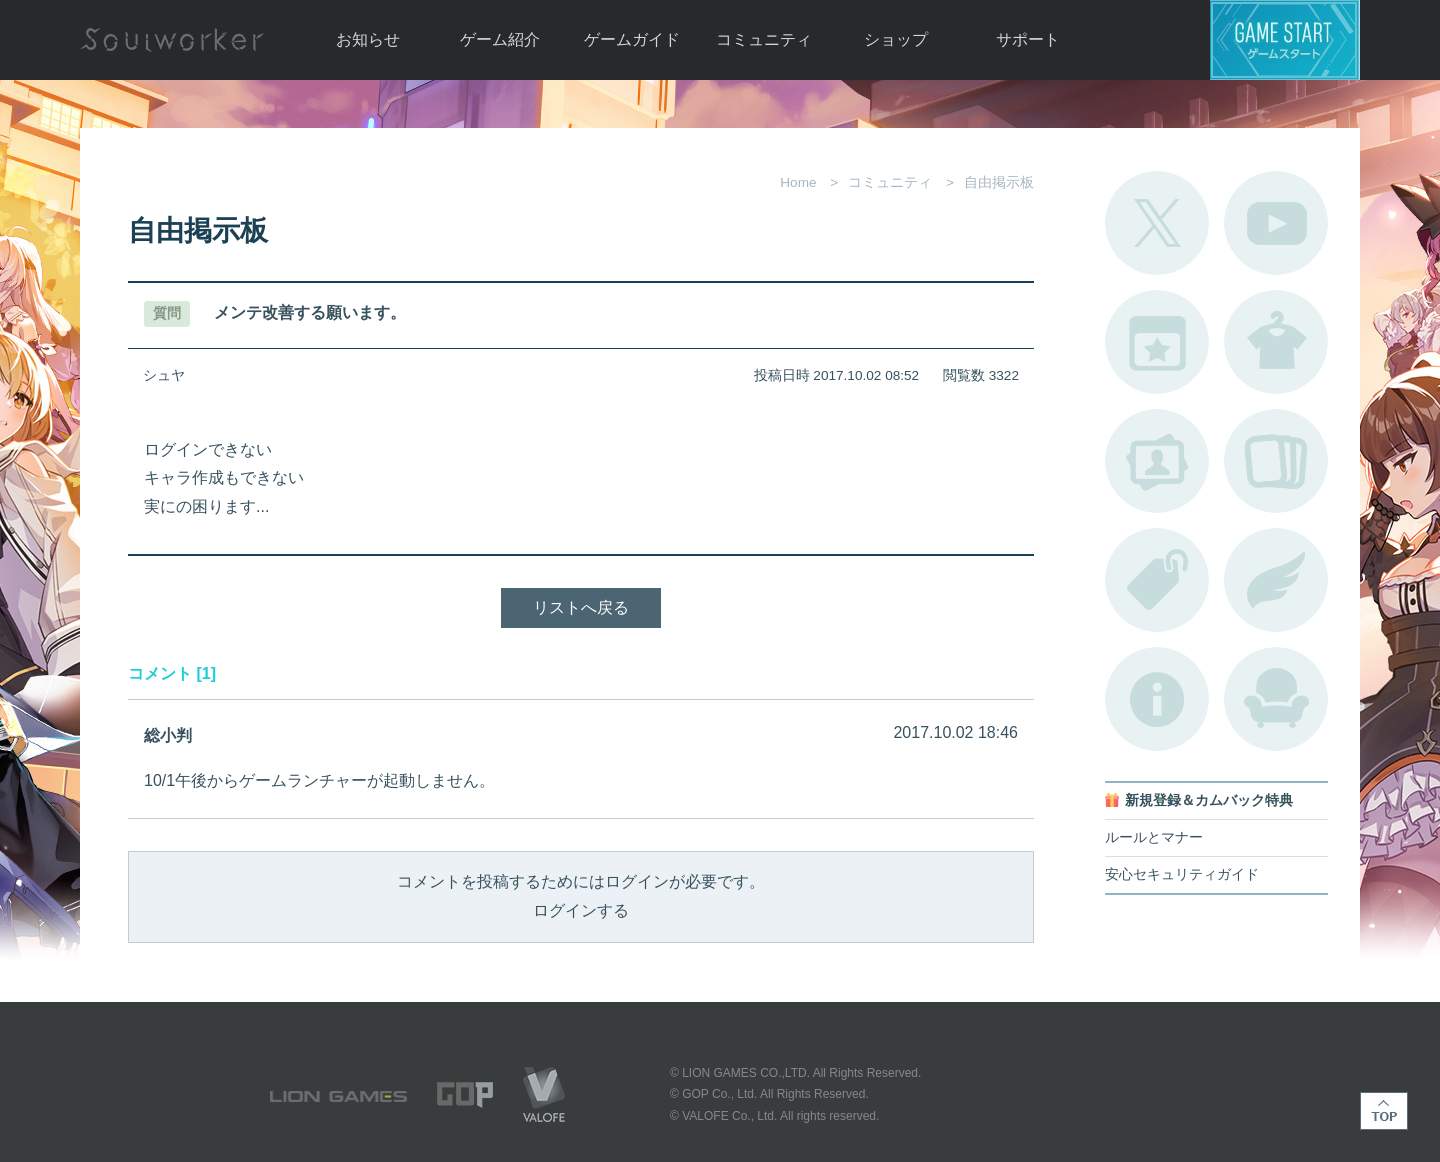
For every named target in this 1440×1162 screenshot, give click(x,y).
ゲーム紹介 (500, 39)
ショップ (896, 39)
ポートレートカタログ (1157, 461)
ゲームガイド (632, 39)
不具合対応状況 (1157, 699)
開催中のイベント (1157, 342)
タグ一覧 (1157, 580)
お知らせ (368, 39)
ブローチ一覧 (1276, 580)
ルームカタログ (1276, 699)
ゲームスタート (1285, 40)
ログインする (581, 910)
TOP (1384, 1111)
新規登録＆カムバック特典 (1209, 800)
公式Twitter (1157, 223)
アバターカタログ (1276, 342)
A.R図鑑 (1276, 461)
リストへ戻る (581, 607)
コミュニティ (764, 39)
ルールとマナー (1154, 837)
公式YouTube (1276, 223)
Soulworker (172, 40)
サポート (1028, 39)
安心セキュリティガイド (1182, 874)
